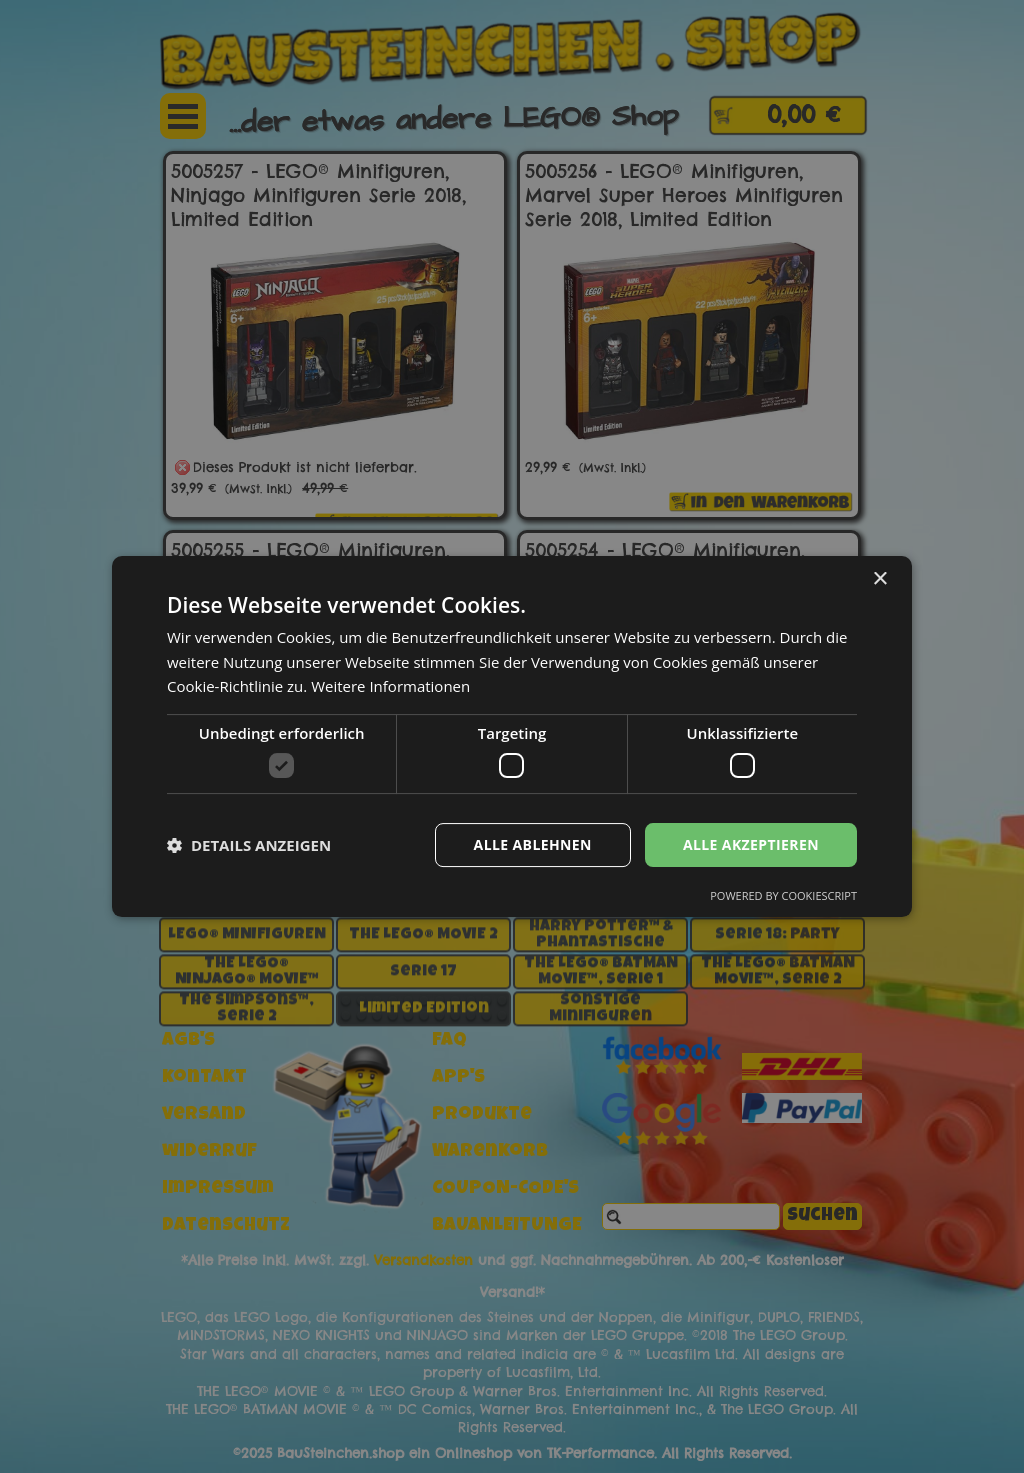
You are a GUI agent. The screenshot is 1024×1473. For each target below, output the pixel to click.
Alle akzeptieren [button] (751, 844)
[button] (249, 845)
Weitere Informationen (390, 686)
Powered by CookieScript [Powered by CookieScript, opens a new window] (783, 895)
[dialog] (512, 736)
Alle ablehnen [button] (533, 844)
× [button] (879, 579)
